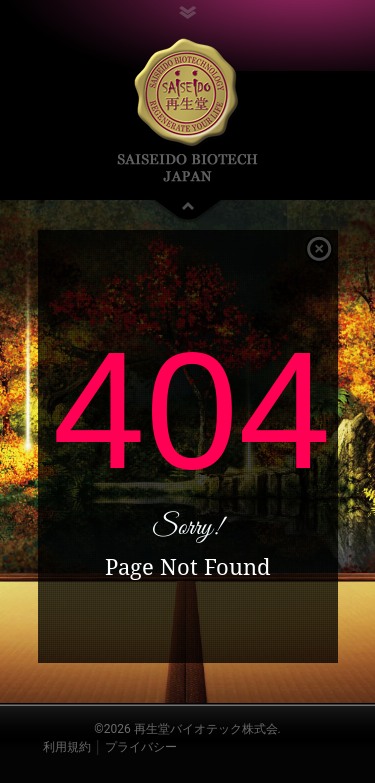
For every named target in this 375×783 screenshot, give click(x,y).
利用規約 (67, 747)
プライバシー (141, 747)
